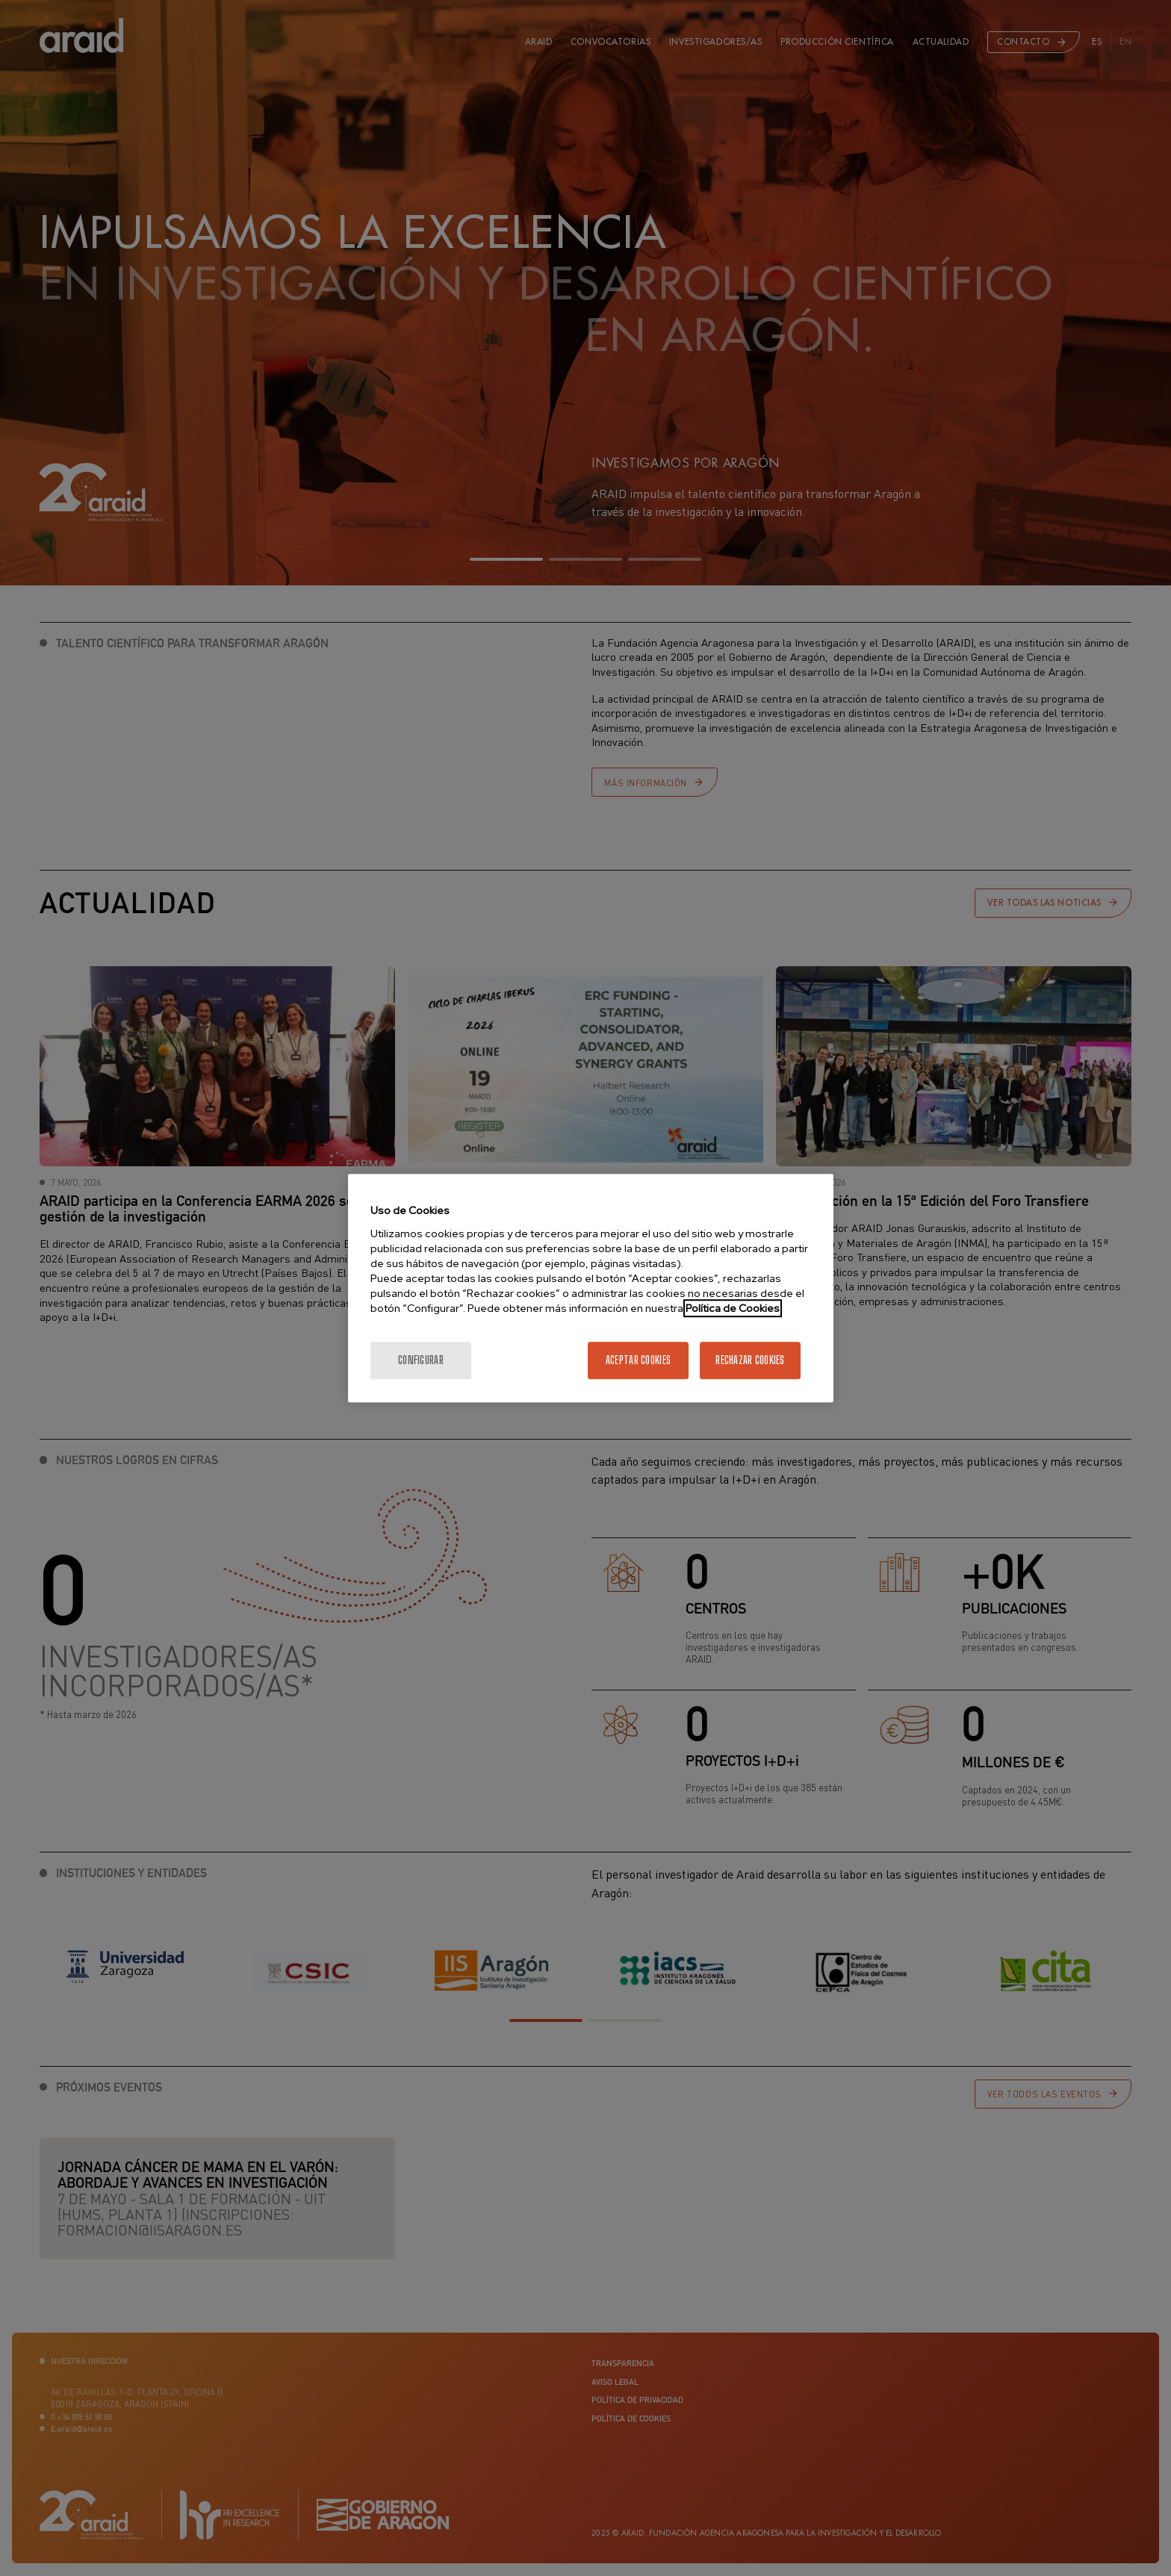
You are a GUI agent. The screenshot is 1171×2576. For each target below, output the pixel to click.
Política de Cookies (733, 1308)
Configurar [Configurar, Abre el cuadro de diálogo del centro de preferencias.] (421, 1360)
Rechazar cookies (749, 1360)
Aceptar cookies (638, 1360)
